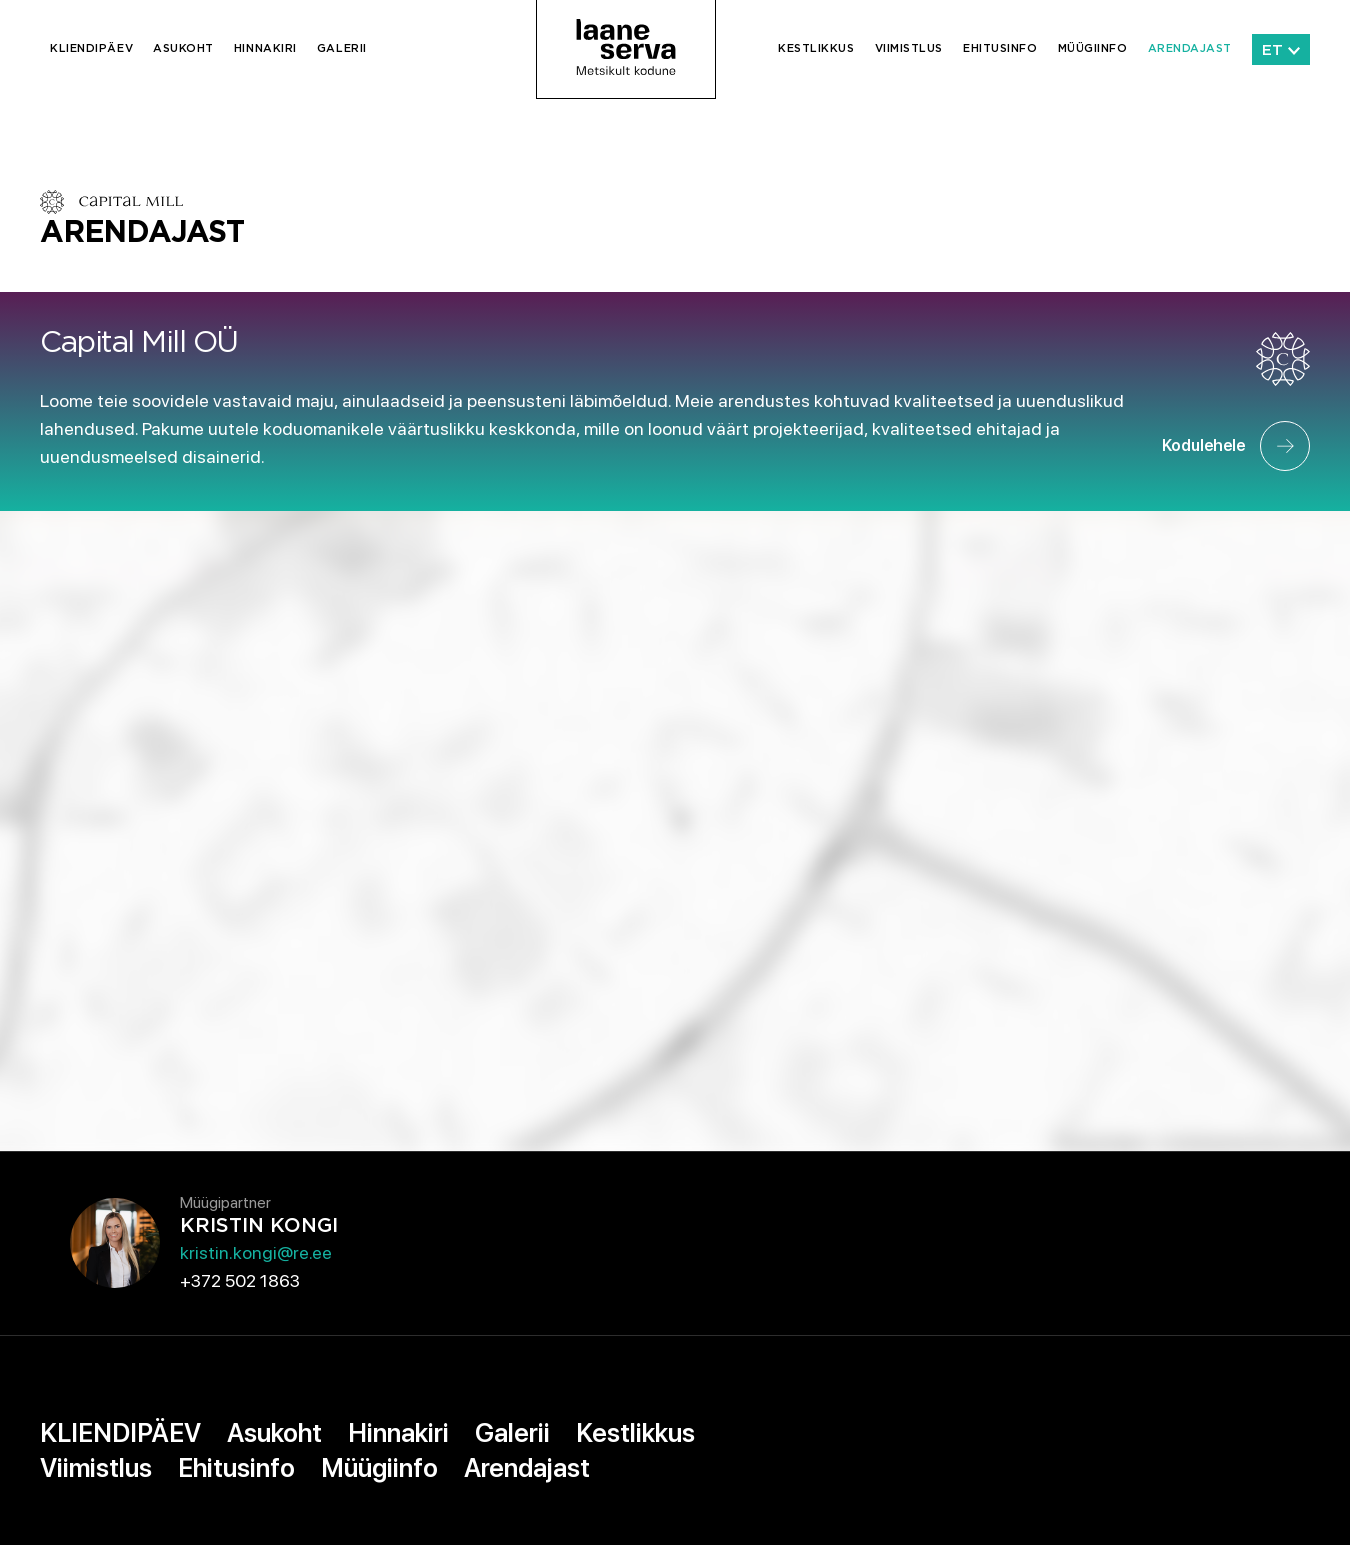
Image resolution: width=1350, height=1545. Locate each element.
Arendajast (1190, 49)
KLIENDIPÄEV (91, 49)
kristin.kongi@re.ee (256, 1252)
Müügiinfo (1093, 49)
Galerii (342, 49)
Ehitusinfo (1000, 49)
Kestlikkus (816, 49)
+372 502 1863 (240, 1280)
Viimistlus (909, 49)
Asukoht (183, 49)
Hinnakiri (265, 49)
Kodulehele (1236, 446)
